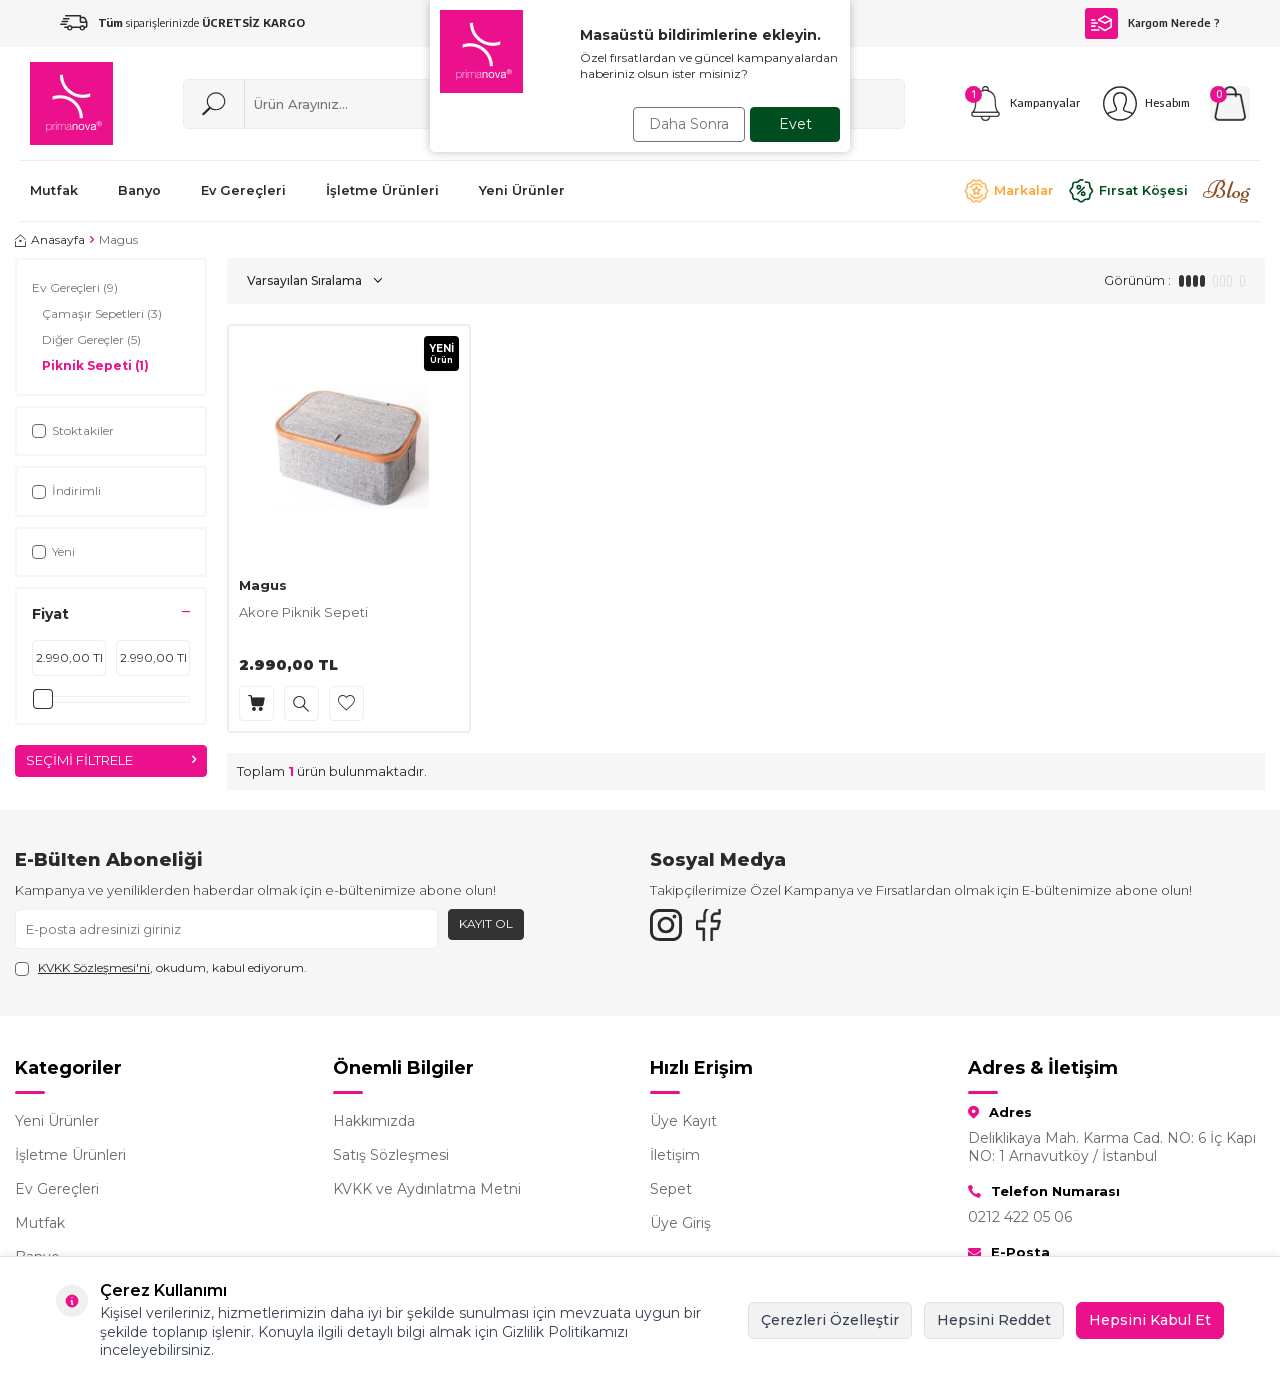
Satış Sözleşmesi (391, 1155)
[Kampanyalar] (1022, 103)
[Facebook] (720, 929)
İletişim (675, 1155)
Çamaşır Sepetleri (102, 314)
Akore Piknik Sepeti (303, 612)
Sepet (671, 1189)
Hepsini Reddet (994, 1320)
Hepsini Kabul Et (1150, 1320)
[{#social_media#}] (670, 929)
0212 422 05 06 (1020, 1217)
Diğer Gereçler (91, 340)
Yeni (53, 551)
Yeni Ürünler (57, 1121)
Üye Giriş (680, 1223)
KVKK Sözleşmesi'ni (94, 967)
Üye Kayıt (683, 1121)
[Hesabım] (1145, 103)
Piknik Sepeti (95, 366)
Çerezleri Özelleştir (830, 1320)
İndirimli (66, 490)
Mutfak (40, 1223)
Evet (795, 124)
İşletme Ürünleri (70, 1155)
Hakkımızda (374, 1121)
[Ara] (214, 104)
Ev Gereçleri (75, 288)
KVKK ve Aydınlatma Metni (427, 1189)
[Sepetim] (1230, 103)
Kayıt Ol (486, 923)
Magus (263, 585)
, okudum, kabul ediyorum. (161, 968)
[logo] (71, 103)
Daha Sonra (684, 124)
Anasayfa (50, 239)
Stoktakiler (73, 430)
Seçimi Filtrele (111, 761)
